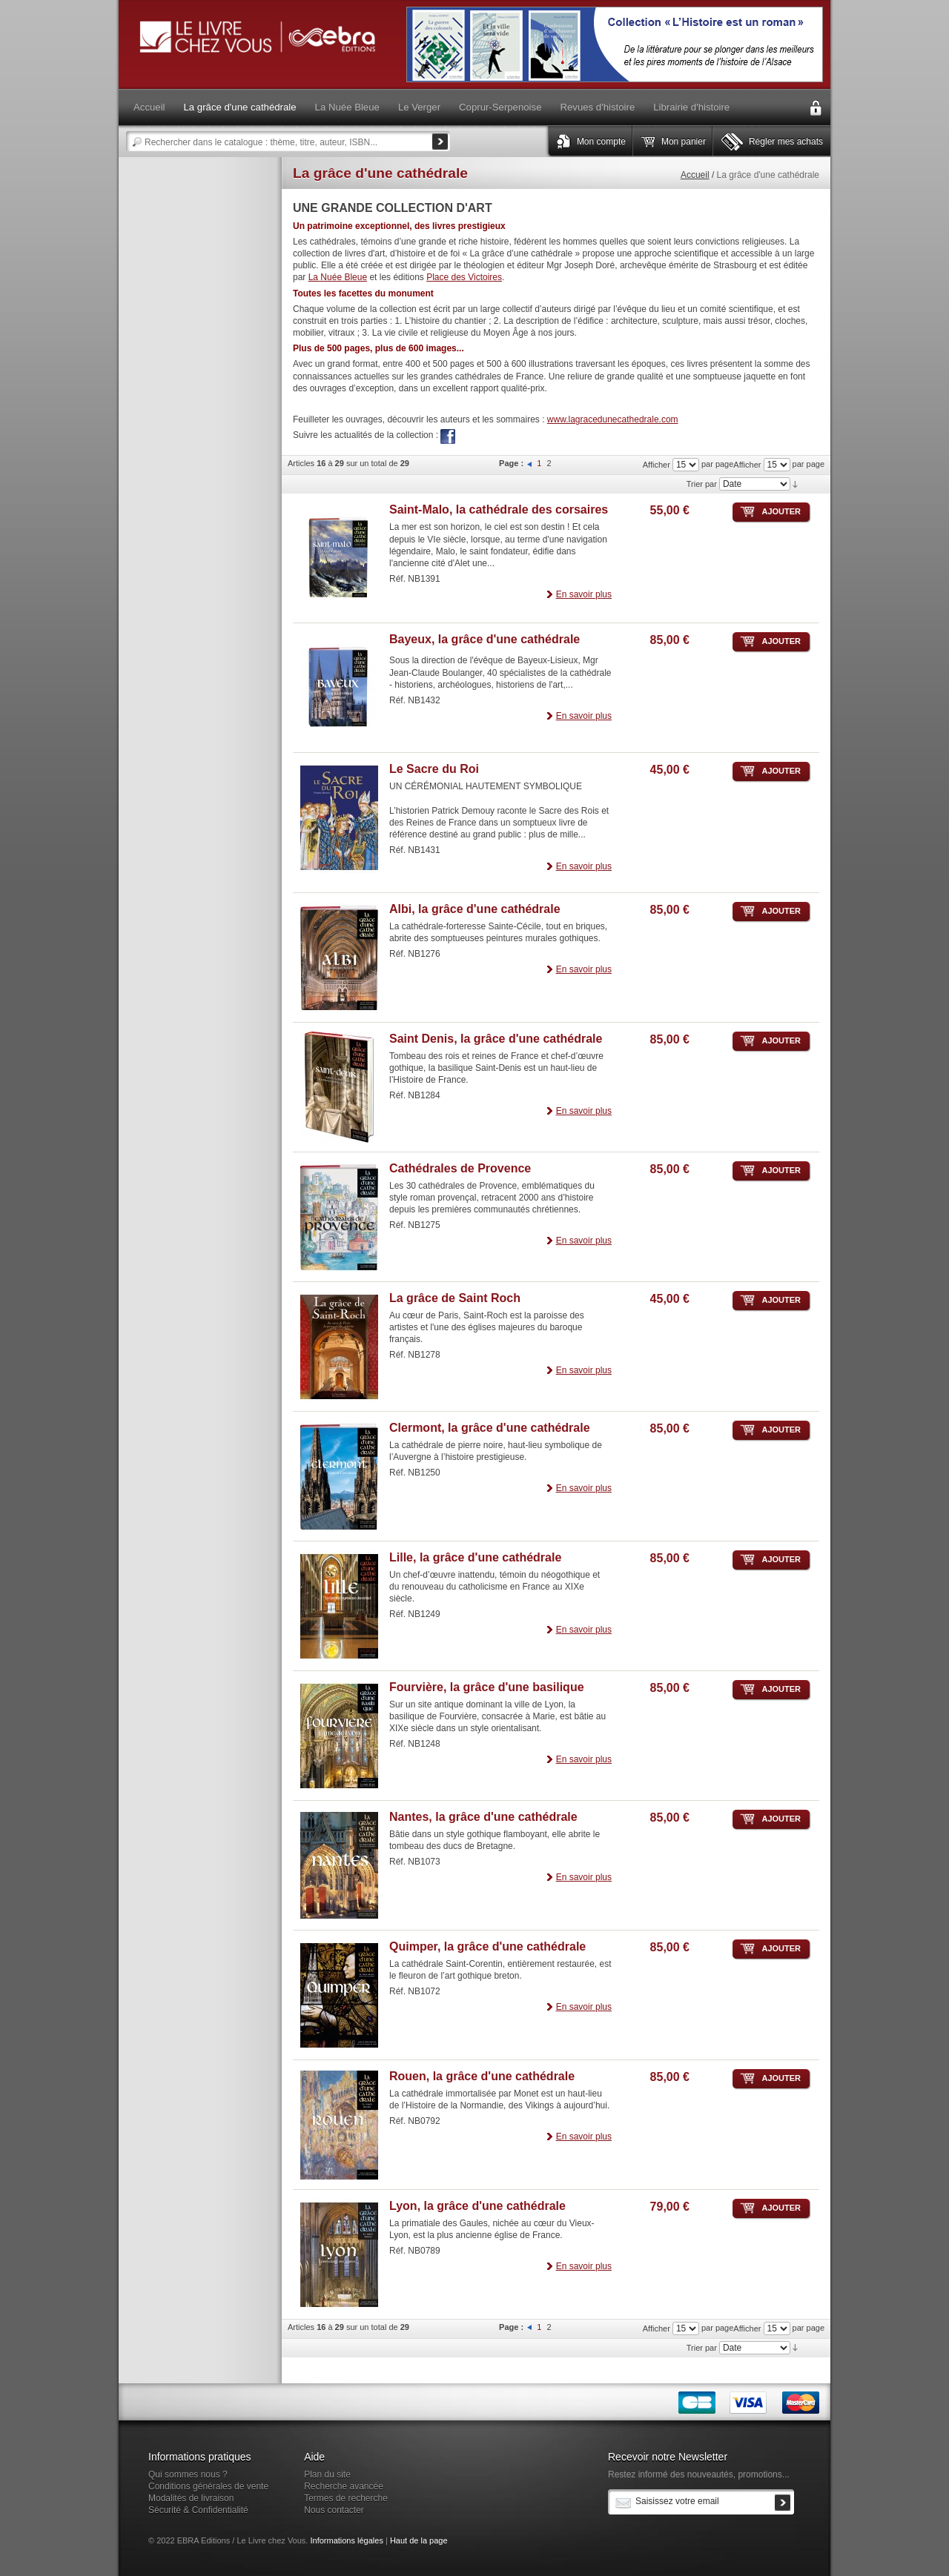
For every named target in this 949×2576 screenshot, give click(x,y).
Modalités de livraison (191, 2498)
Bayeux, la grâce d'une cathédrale (484, 639)
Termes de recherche (346, 2498)
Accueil (695, 175)
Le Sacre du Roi (434, 769)
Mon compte (601, 141)
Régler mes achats (786, 141)
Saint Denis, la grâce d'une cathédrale (495, 1038)
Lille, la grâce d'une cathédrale (475, 1557)
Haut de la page (419, 2540)
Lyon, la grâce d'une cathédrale (477, 2206)
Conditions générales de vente (208, 2486)
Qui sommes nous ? (188, 2474)
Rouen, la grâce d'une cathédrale (482, 2076)
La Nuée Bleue (337, 277)
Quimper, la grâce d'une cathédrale (487, 1946)
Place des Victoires (464, 277)
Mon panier (683, 141)
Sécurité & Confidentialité (198, 2510)
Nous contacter (334, 2510)
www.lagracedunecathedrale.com (612, 419)
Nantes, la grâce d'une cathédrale (483, 1816)
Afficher (747, 464)
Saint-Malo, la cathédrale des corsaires (498, 509)
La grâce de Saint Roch (454, 1298)
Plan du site (327, 2474)
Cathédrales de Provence (460, 1168)
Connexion (815, 108)
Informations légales (346, 2540)
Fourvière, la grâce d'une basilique (486, 1687)
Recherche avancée (343, 2486)
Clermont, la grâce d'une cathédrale (489, 1427)
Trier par (702, 483)
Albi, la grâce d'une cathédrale (475, 909)
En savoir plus (584, 594)
